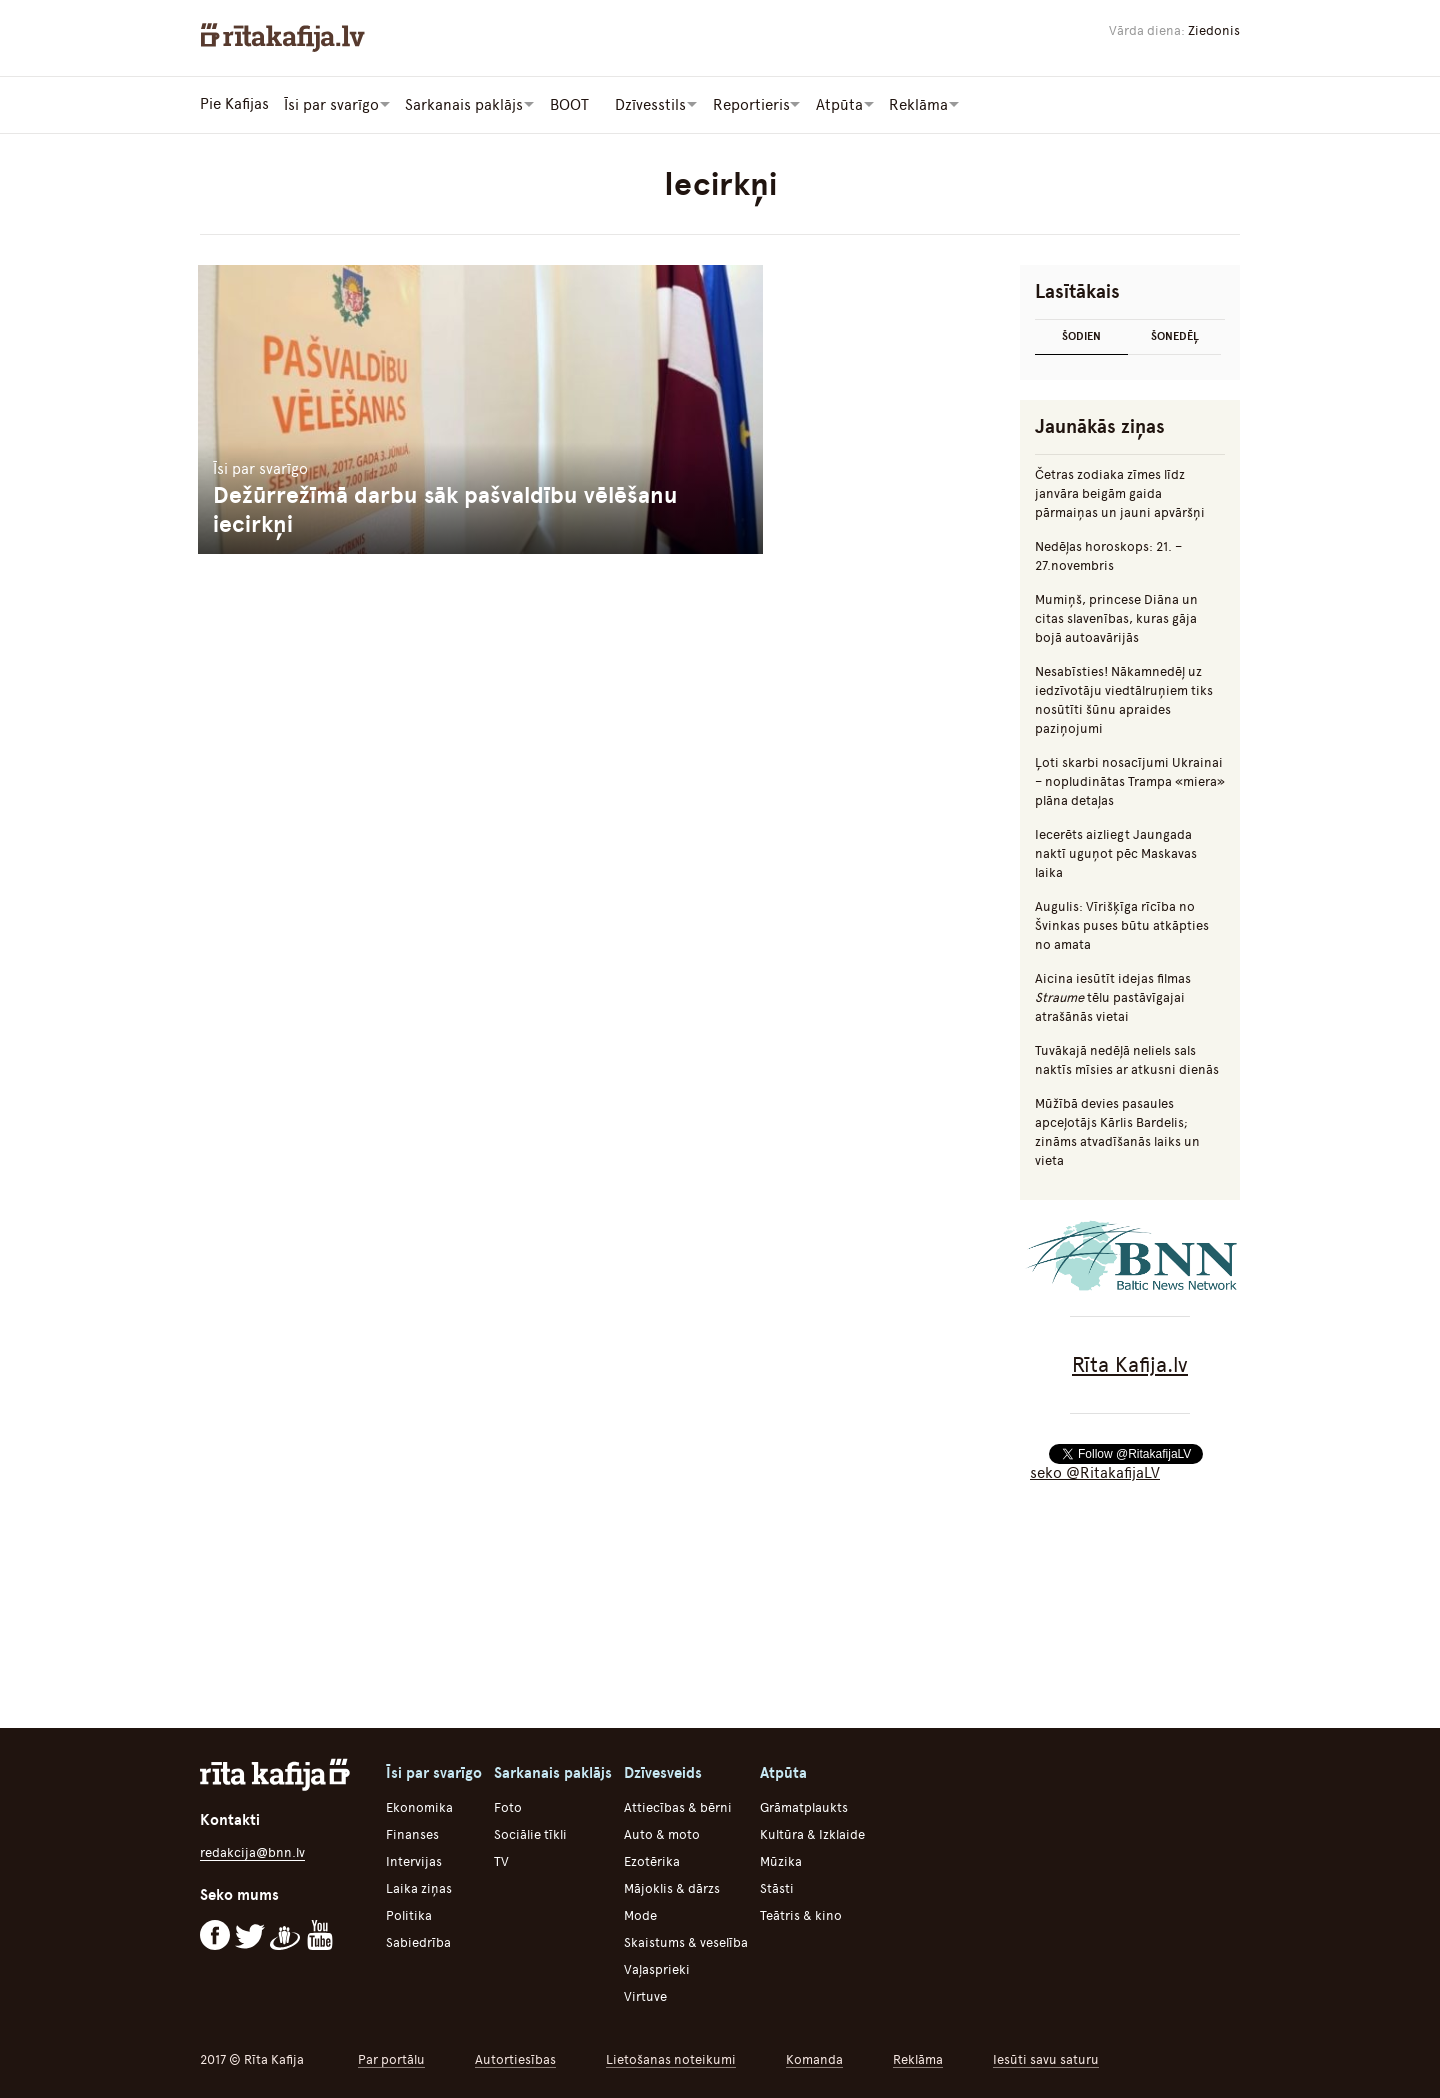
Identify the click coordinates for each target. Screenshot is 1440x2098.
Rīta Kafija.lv (1130, 1363)
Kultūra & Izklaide (812, 1833)
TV (501, 1860)
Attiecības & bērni (678, 1806)
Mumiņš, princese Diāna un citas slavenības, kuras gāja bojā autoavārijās (1116, 617)
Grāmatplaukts (804, 1806)
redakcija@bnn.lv (252, 1851)
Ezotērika (652, 1860)
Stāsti (777, 1887)
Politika (409, 1914)
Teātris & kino (801, 1914)
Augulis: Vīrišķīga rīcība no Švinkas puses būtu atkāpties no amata (1122, 924)
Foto (508, 1806)
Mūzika (781, 1860)
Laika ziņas (419, 1887)
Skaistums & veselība (686, 1941)
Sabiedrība (418, 1941)
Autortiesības (515, 2058)
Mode (640, 1914)
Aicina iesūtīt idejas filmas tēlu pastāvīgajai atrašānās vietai (1113, 996)
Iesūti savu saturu (1046, 2058)
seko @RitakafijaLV (1095, 1472)
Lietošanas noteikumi (671, 2058)
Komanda (814, 2058)
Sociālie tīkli (530, 1833)
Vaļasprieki (657, 1968)
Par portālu (391, 2058)
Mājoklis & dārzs (672, 1887)
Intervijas (414, 1860)
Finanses (412, 1833)
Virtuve (645, 1995)
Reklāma (918, 2058)
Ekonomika (419, 1806)
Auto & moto (662, 1833)
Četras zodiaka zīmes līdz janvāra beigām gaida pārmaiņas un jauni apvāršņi (1120, 492)
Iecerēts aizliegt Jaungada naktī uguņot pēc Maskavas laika (1116, 852)
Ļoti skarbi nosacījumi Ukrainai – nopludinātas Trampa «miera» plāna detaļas (1130, 780)
